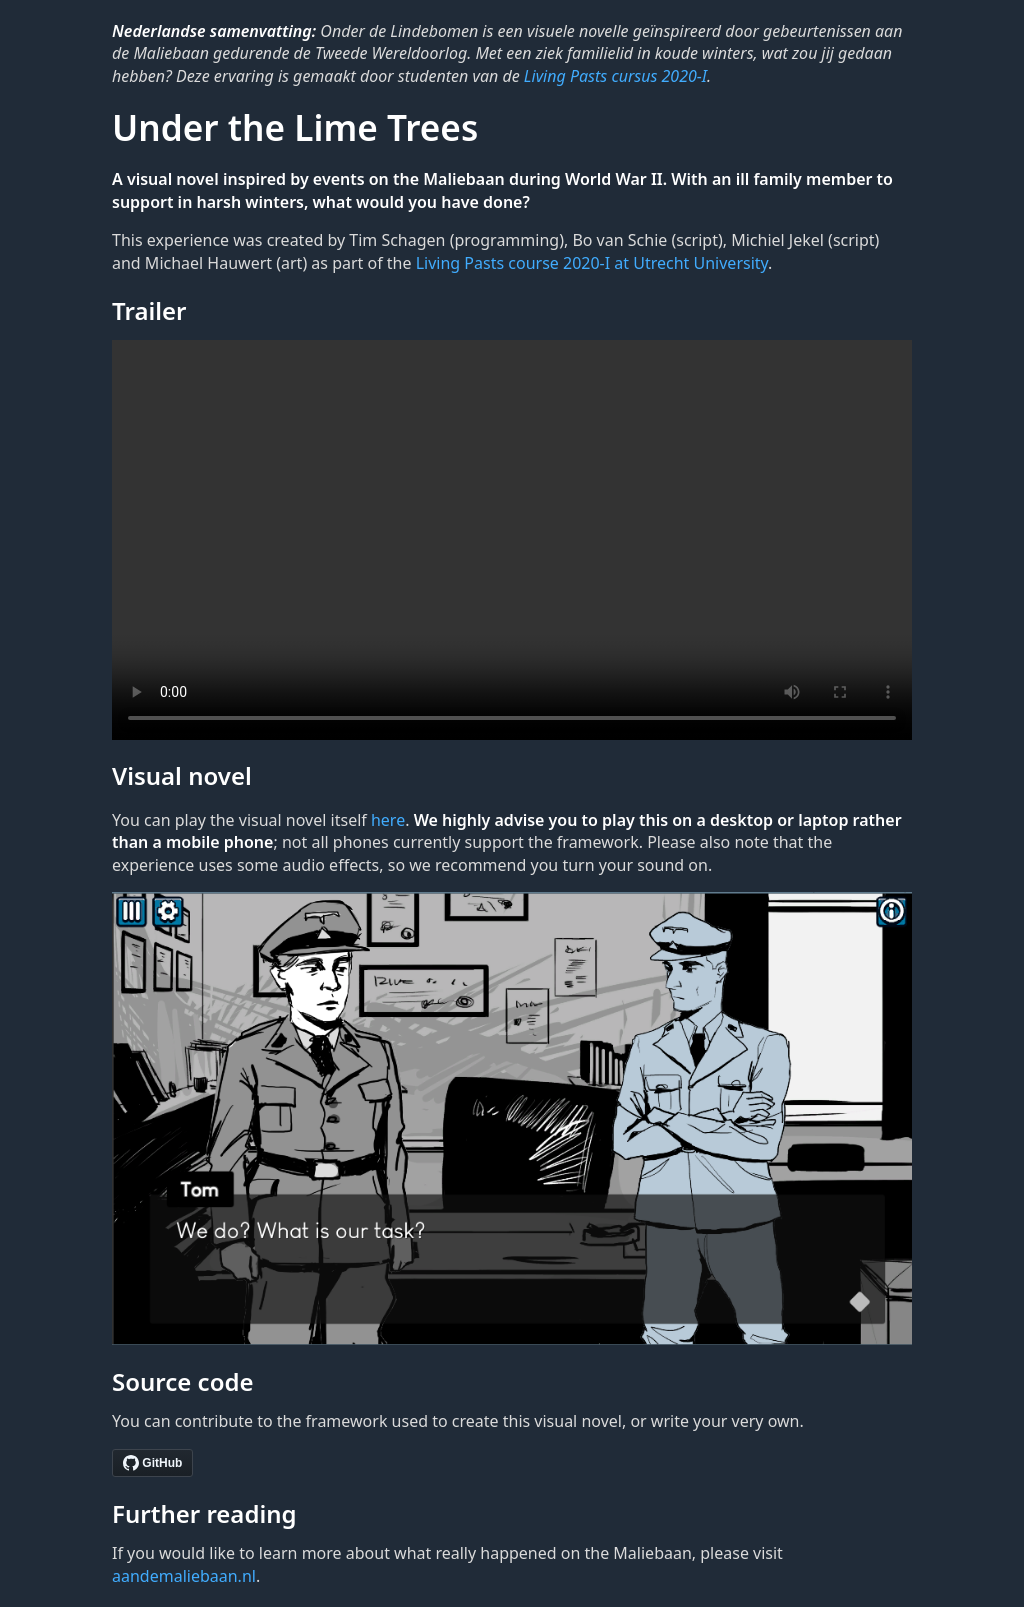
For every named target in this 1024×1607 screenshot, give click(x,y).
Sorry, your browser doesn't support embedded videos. (512, 540)
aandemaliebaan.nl (184, 1576)
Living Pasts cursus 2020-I (615, 76)
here (388, 820)
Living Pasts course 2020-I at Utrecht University (592, 263)
